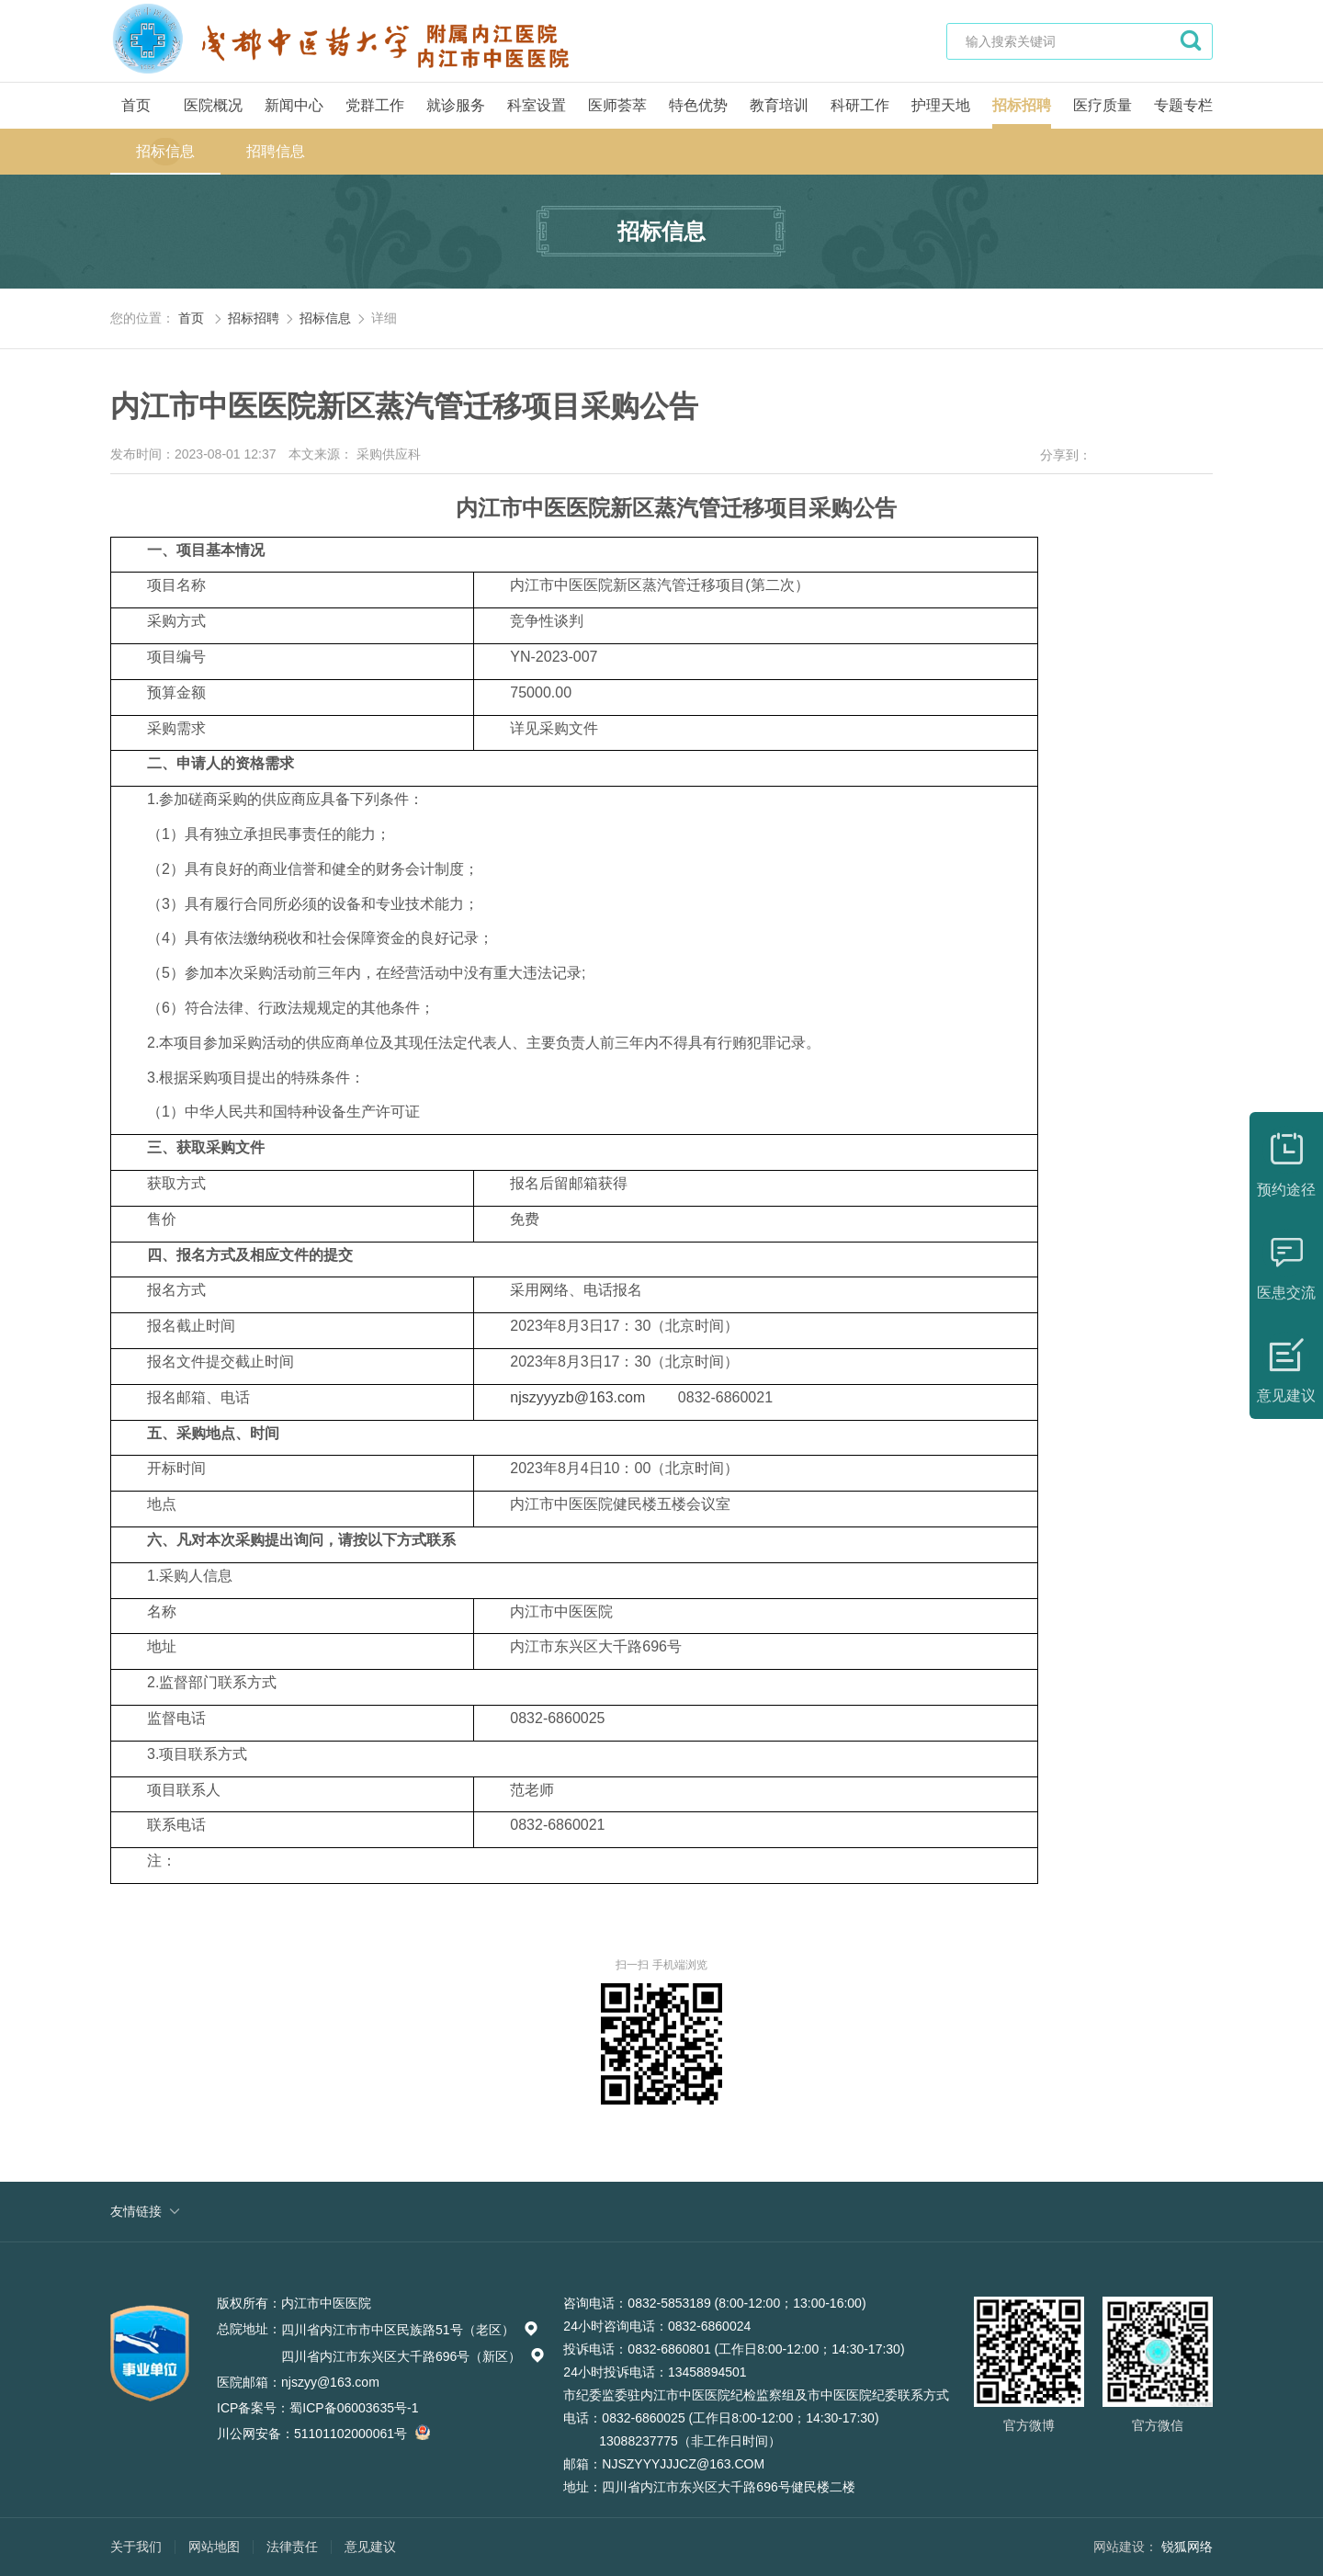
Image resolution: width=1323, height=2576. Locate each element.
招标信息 (165, 151)
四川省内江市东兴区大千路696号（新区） (413, 2356)
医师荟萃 (617, 105)
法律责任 (292, 2546)
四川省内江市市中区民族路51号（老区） (409, 2329)
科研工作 (860, 105)
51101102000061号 (359, 2433)
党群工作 (374, 105)
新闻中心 (294, 105)
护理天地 (940, 105)
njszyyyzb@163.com (577, 1397)
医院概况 (213, 105)
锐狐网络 (1187, 2546)
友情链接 (136, 2211)
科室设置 (536, 105)
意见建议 (370, 2546)
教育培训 (779, 105)
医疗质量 (1102, 105)
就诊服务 (455, 105)
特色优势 (698, 105)
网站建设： (1125, 2546)
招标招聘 (1021, 105)
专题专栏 (1183, 105)
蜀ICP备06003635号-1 (353, 2407)
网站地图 (214, 2546)
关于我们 (136, 2546)
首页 (136, 105)
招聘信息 (275, 151)
